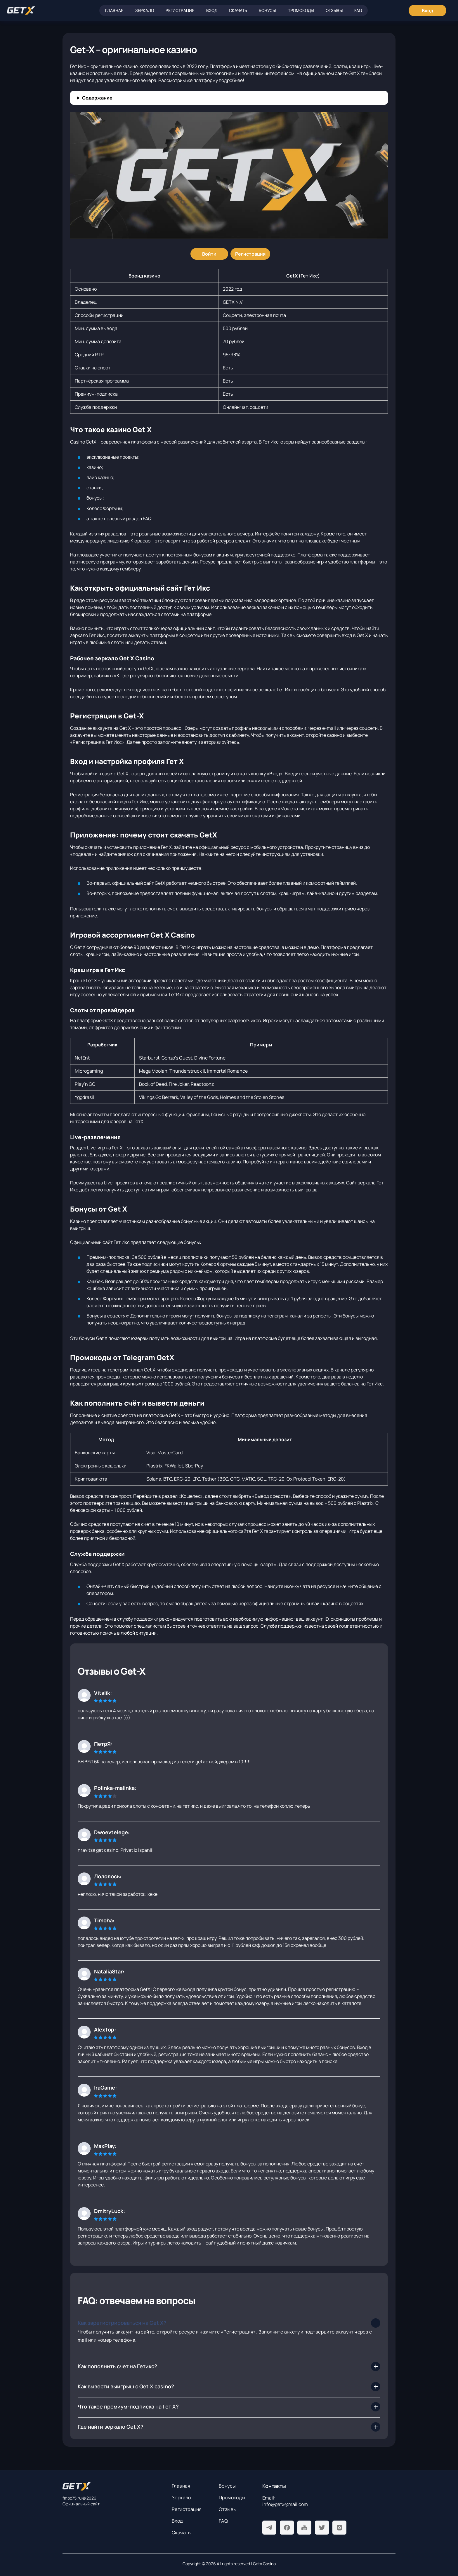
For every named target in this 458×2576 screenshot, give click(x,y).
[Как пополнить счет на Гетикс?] (229, 2366)
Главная (114, 10)
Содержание (97, 98)
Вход (211, 10)
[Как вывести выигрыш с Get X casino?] (229, 2386)
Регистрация (180, 10)
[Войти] (209, 254)
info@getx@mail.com (285, 2504)
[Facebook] (287, 2528)
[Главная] (21, 10)
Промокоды (300, 10)
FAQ (358, 10)
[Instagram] (339, 2528)
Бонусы (267, 10)
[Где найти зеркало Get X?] (229, 2427)
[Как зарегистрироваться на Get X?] (229, 2323)
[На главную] (112, 2486)
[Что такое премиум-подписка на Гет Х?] (229, 2406)
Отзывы (334, 10)
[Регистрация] (250, 254)
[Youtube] (304, 2528)
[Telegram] (269, 2528)
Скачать (238, 10)
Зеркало (144, 10)
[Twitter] (322, 2528)
